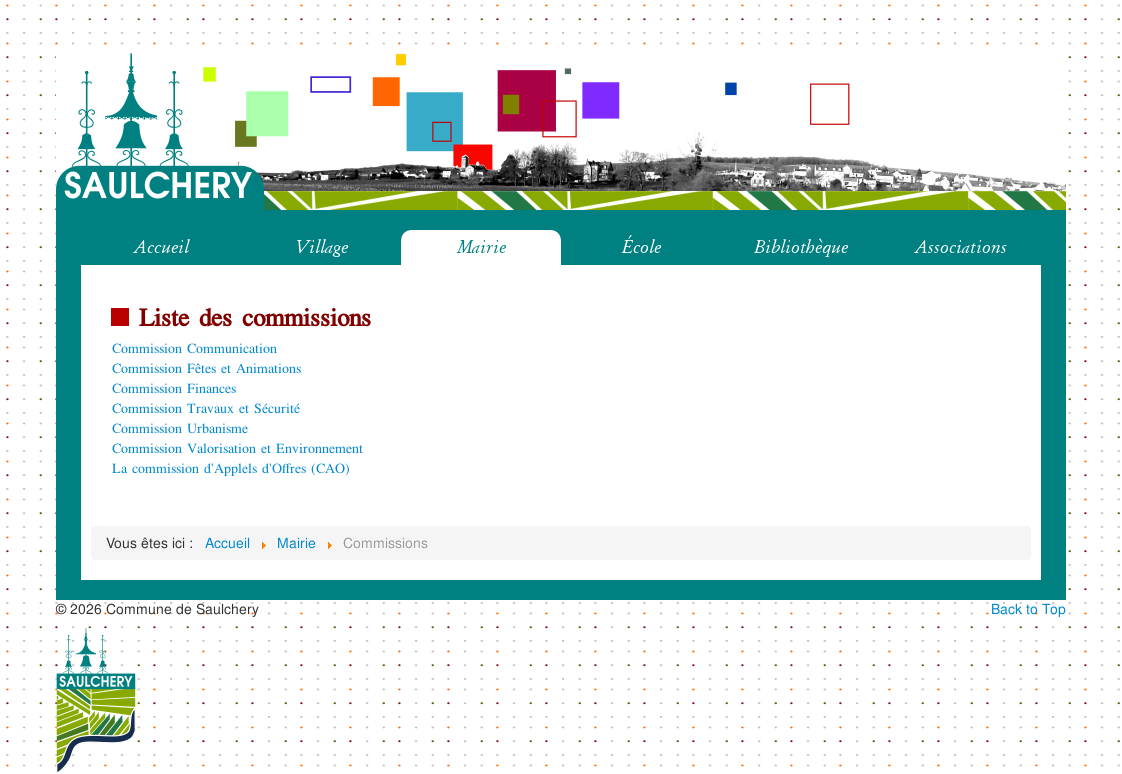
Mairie (481, 247)
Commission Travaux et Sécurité (206, 407)
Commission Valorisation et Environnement (237, 447)
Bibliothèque (801, 247)
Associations (961, 247)
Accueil (161, 247)
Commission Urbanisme (180, 427)
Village (321, 247)
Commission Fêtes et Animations (206, 367)
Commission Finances (174, 387)
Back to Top (1028, 608)
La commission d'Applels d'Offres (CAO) (231, 467)
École (641, 247)
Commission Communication (194, 347)
